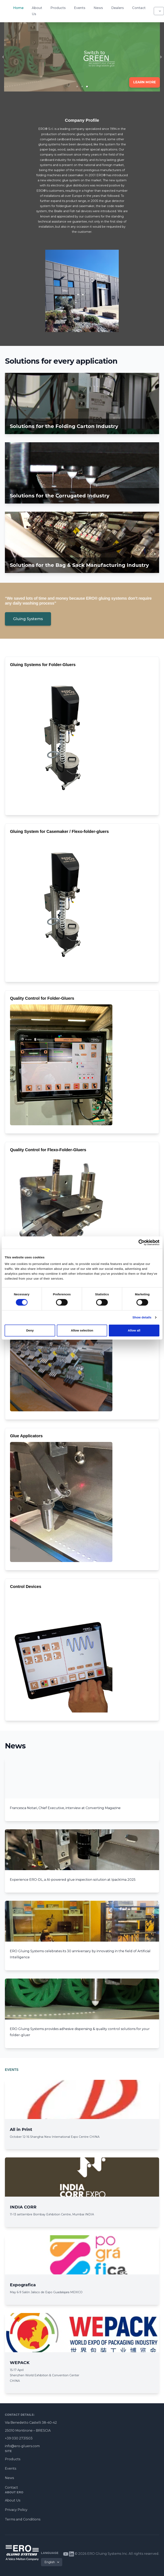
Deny (30, 1330)
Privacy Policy (16, 2510)
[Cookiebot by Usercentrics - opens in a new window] (141, 1242)
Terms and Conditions (22, 2519)
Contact (139, 8)
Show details (142, 1317)
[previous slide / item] (3, 57)
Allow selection (82, 1330)
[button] (77, 86)
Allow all (134, 1330)
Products (58, 8)
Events (79, 8)
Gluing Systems (28, 619)
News (98, 8)
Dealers (117, 8)
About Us (37, 11)
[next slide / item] (161, 57)
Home (18, 8)
